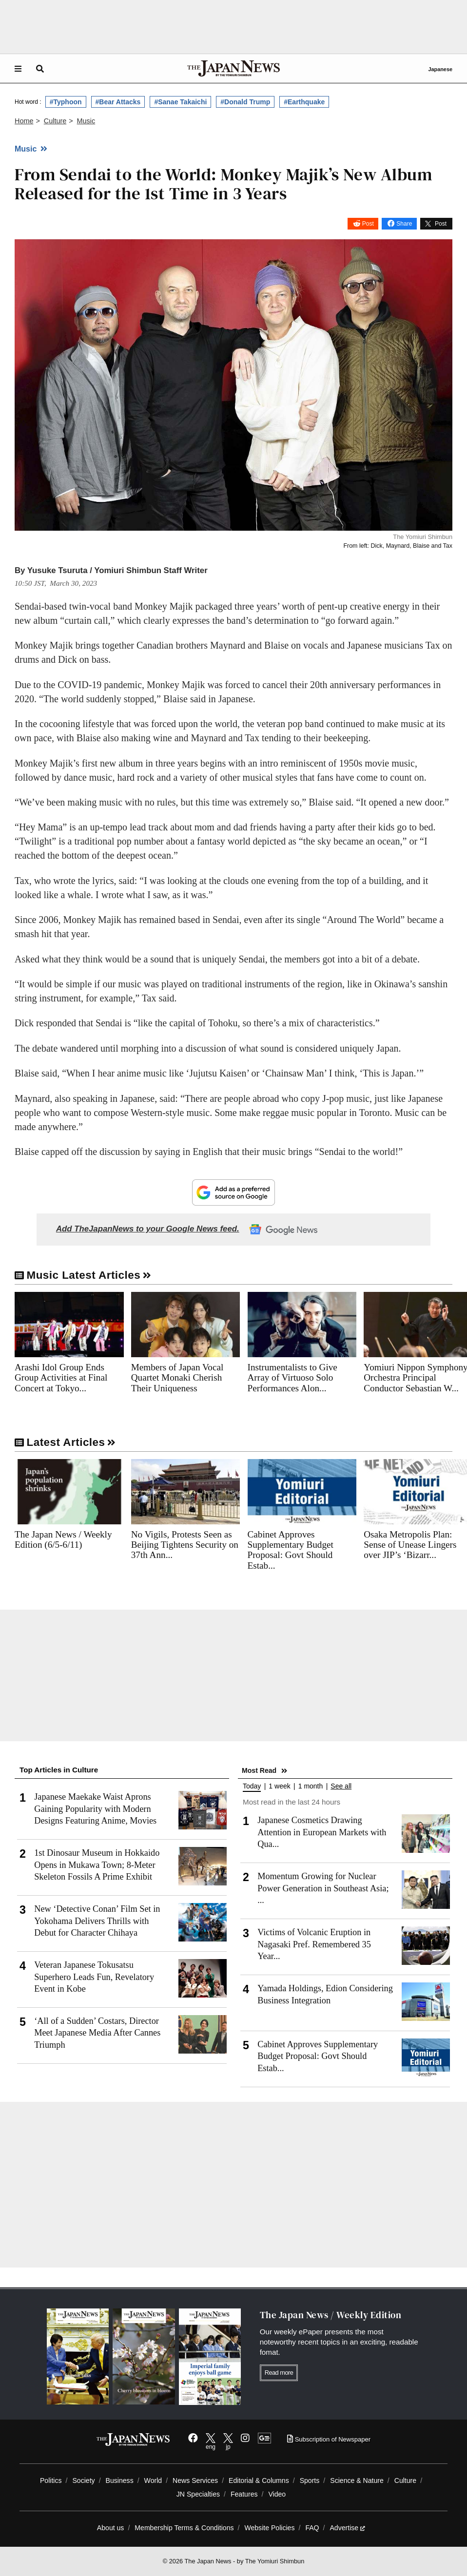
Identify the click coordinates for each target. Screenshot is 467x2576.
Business (120, 2480)
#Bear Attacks (118, 102)
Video (277, 2494)
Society (83, 2480)
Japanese (440, 69)
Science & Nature (357, 2480)
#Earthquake (304, 102)
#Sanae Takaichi (180, 102)
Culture (405, 2480)
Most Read (259, 1770)
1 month (310, 1786)
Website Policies (269, 2528)
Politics (51, 2480)
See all (341, 1786)
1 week (279, 1786)
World (153, 2480)
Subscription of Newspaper (328, 2439)
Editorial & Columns (259, 2480)
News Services (195, 2480)
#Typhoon (66, 102)
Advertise (347, 2528)
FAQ (312, 2528)
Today (252, 1786)
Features (244, 2494)
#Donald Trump (245, 102)
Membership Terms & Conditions (184, 2528)
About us (110, 2528)
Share (404, 223)
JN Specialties (198, 2494)
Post (368, 223)
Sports (310, 2480)
